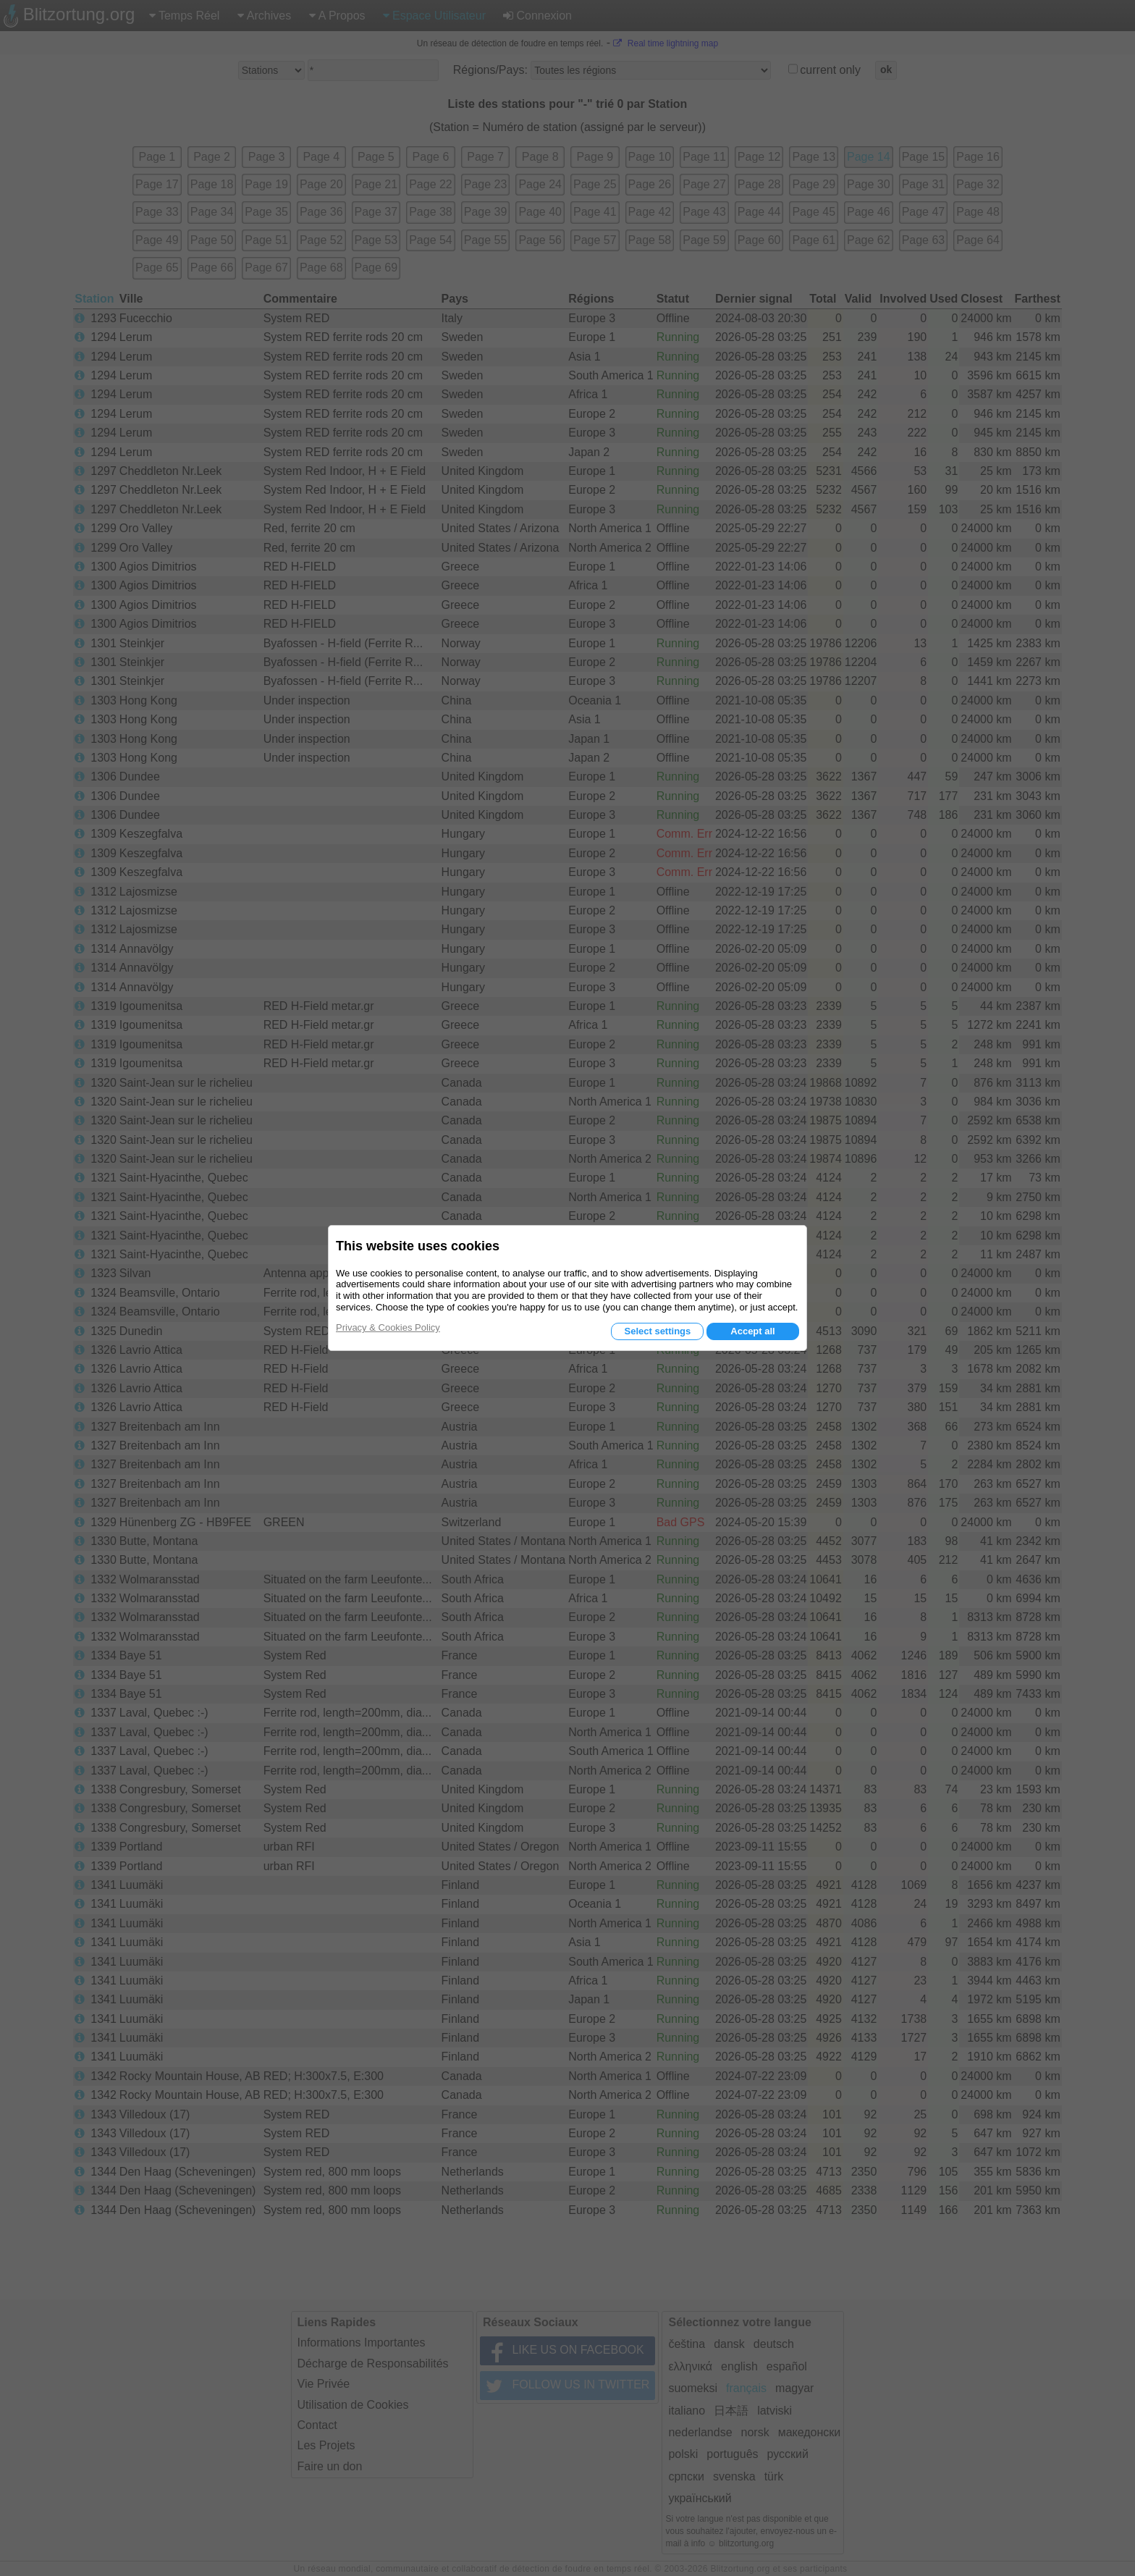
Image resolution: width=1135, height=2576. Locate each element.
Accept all (752, 1331)
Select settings (657, 1331)
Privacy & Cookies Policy (388, 1327)
